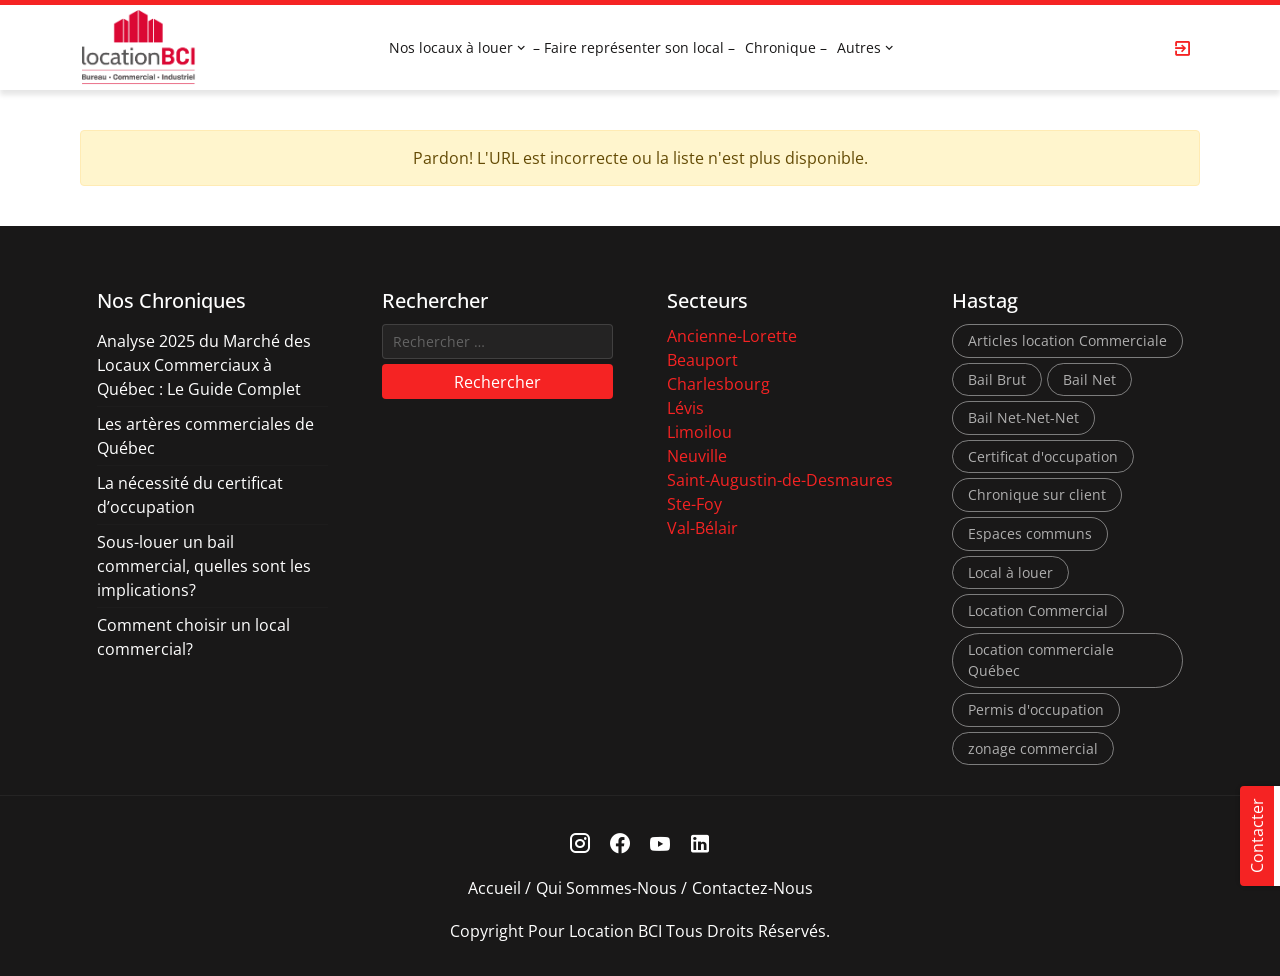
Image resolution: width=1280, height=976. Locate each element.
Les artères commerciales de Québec (205, 436)
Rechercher (497, 382)
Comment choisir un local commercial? (193, 637)
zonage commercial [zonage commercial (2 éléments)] (1033, 748)
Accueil (494, 888)
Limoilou (699, 432)
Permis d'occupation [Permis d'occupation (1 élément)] (1036, 709)
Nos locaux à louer (451, 47)
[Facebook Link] (620, 843)
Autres (859, 47)
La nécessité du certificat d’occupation (190, 495)
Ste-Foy (694, 504)
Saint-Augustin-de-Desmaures (780, 480)
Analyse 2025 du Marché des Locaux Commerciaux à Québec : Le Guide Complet (204, 365)
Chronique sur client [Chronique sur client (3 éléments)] (1037, 494)
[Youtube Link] (660, 843)
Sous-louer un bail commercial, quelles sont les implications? (204, 566)
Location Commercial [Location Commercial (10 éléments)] (1038, 610)
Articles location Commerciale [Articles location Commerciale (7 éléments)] (1067, 340)
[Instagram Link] (580, 843)
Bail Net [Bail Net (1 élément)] (1089, 379)
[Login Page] (1183, 48)
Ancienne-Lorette (732, 336)
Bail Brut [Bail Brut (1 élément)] (997, 379)
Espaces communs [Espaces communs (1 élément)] (1030, 533)
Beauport (702, 360)
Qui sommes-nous (606, 888)
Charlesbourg (718, 384)
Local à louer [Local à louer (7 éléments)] (1010, 572)
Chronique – (786, 47)
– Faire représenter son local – (634, 47)
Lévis (685, 408)
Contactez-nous (752, 888)
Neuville (697, 456)
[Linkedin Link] (700, 843)
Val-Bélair (702, 528)
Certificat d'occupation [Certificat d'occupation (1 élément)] (1043, 456)
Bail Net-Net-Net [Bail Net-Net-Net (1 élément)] (1023, 417)
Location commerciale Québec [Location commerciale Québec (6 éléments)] (1041, 660)
